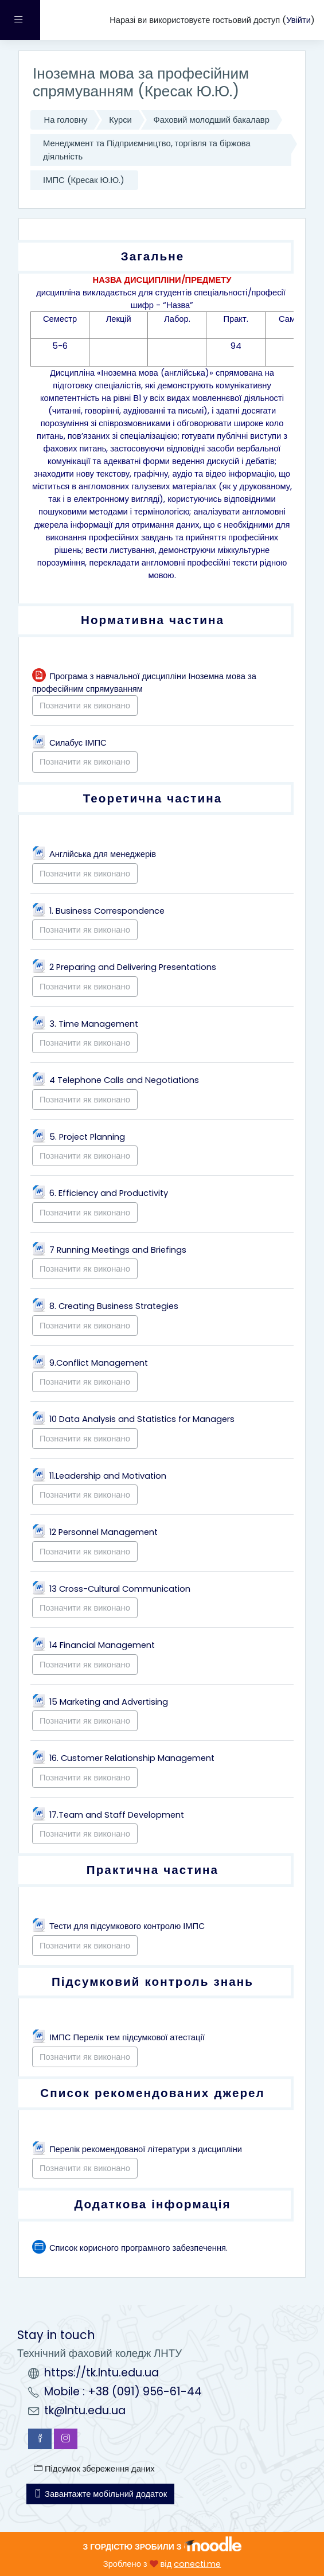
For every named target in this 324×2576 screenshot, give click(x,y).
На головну (66, 120)
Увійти (298, 20)
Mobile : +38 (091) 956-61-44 (123, 2391)
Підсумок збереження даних (94, 2468)
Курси (120, 120)
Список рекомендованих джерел (152, 2092)
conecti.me (197, 2564)
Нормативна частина (152, 619)
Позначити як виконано (85, 705)
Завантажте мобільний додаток (100, 2494)
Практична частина (152, 1869)
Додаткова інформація (152, 2204)
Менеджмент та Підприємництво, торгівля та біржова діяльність (147, 150)
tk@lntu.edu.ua (85, 2410)
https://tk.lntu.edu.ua (101, 2372)
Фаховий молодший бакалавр (212, 120)
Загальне (153, 256)
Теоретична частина (152, 798)
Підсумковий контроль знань (152, 1981)
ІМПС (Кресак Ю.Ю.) (83, 180)
